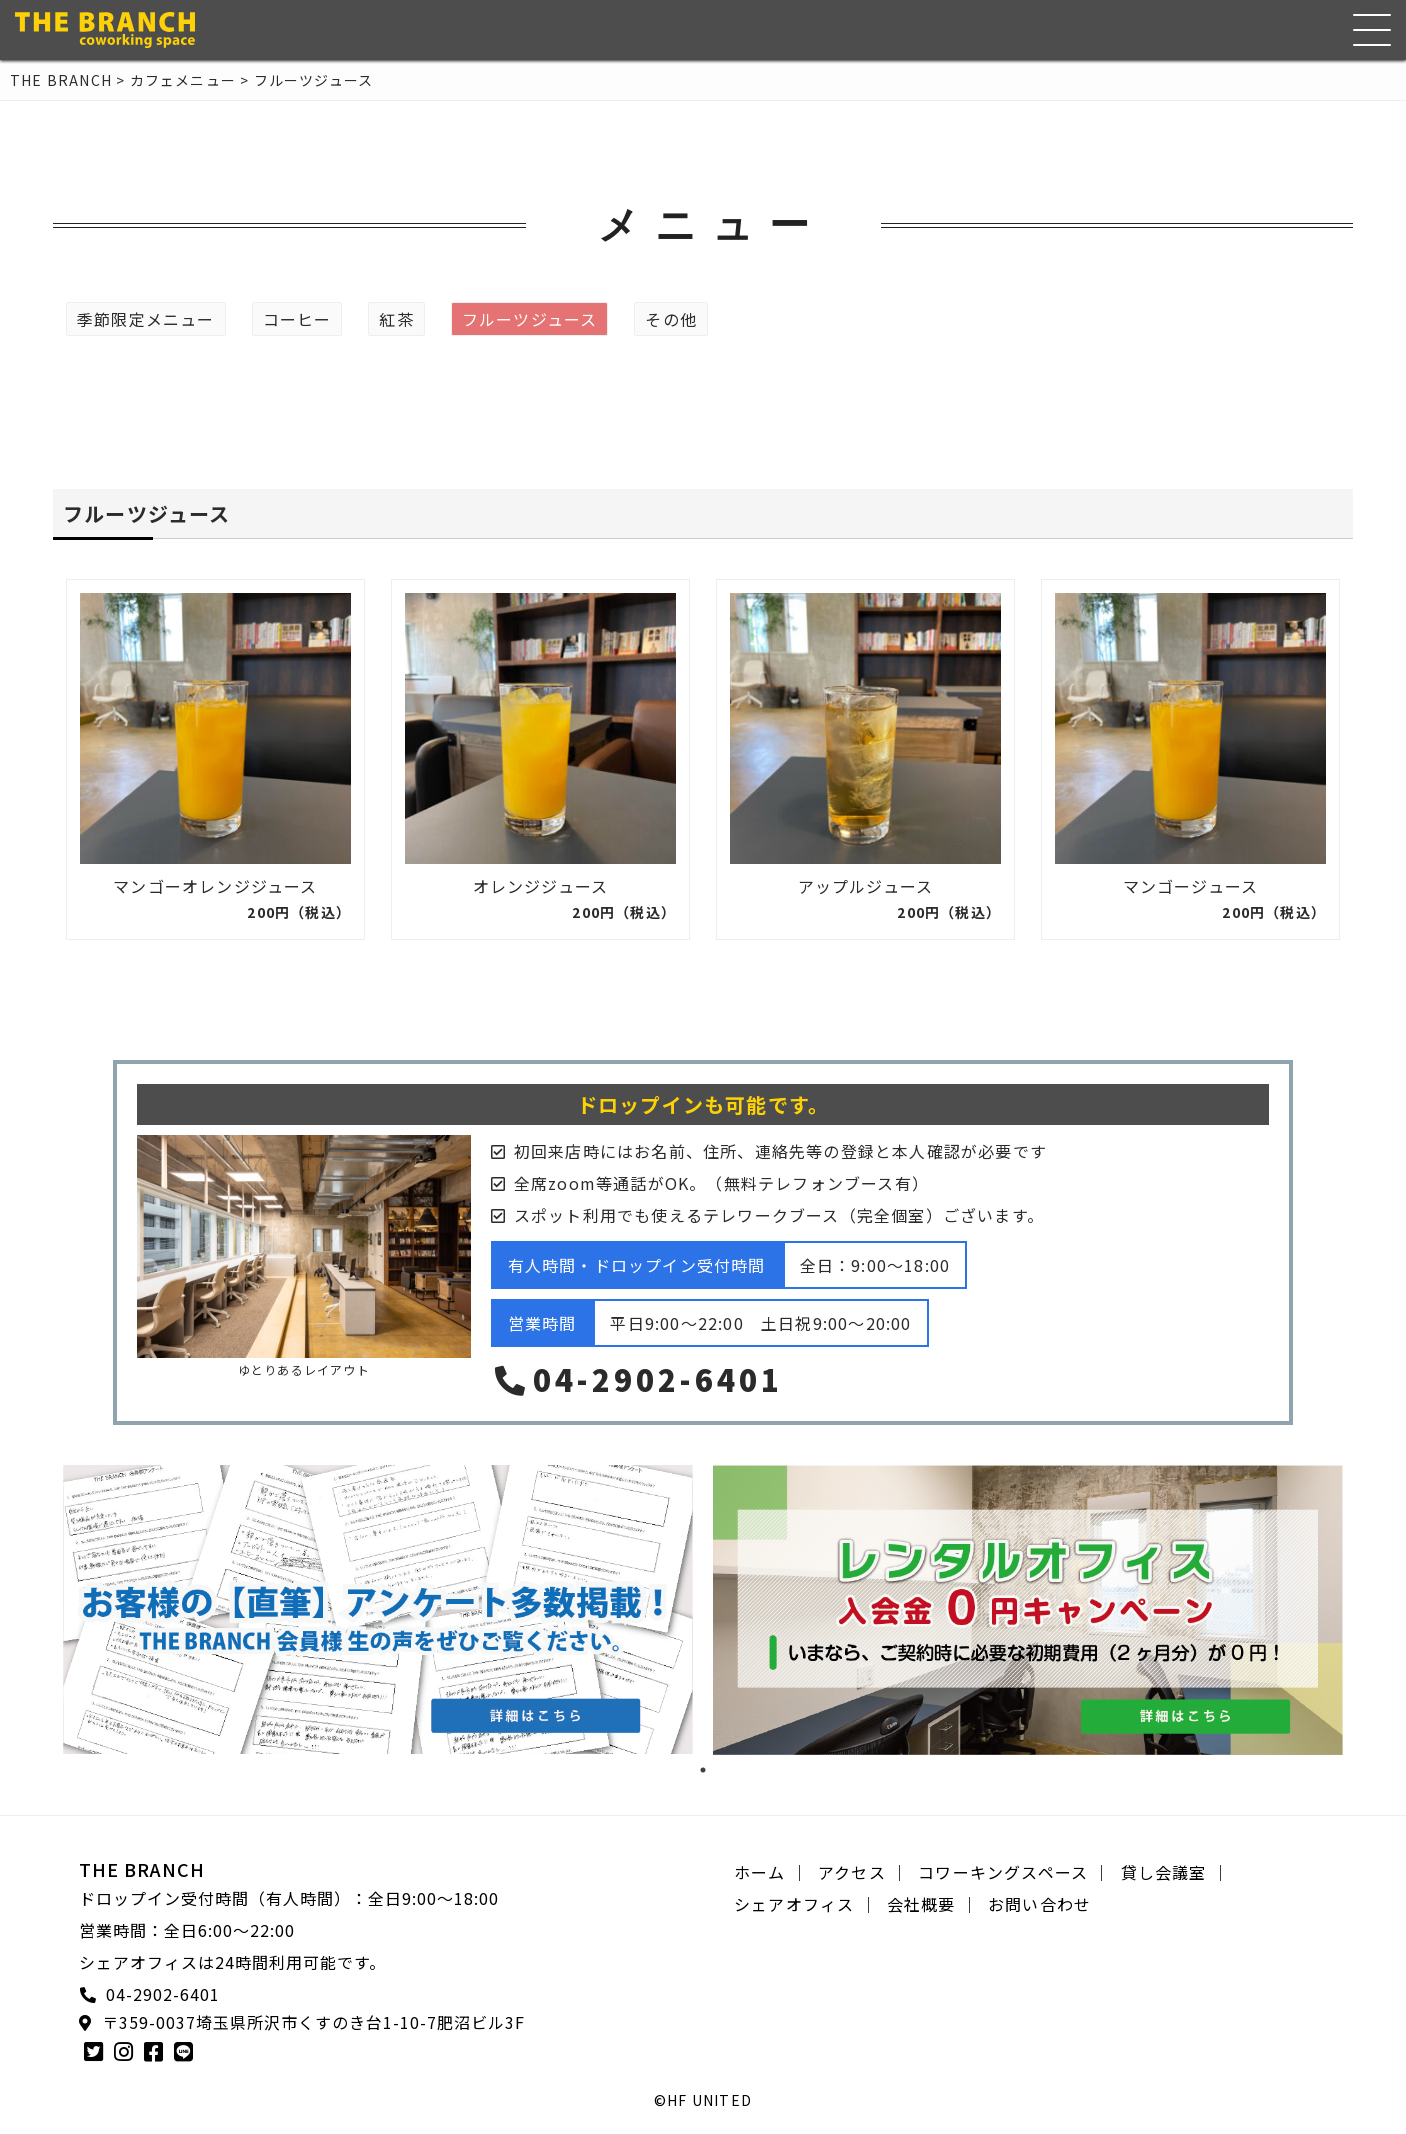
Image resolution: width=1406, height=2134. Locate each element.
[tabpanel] (378, 1609)
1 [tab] (703, 1770)
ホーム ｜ (771, 1872)
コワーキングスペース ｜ (1014, 1872)
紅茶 (396, 319)
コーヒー (297, 319)
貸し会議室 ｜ (1175, 1872)
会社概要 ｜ (932, 1904)
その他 (671, 319)
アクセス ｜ (863, 1872)
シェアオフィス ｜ (805, 1904)
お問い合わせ (1039, 1904)
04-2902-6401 (637, 1379)
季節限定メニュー (146, 319)
